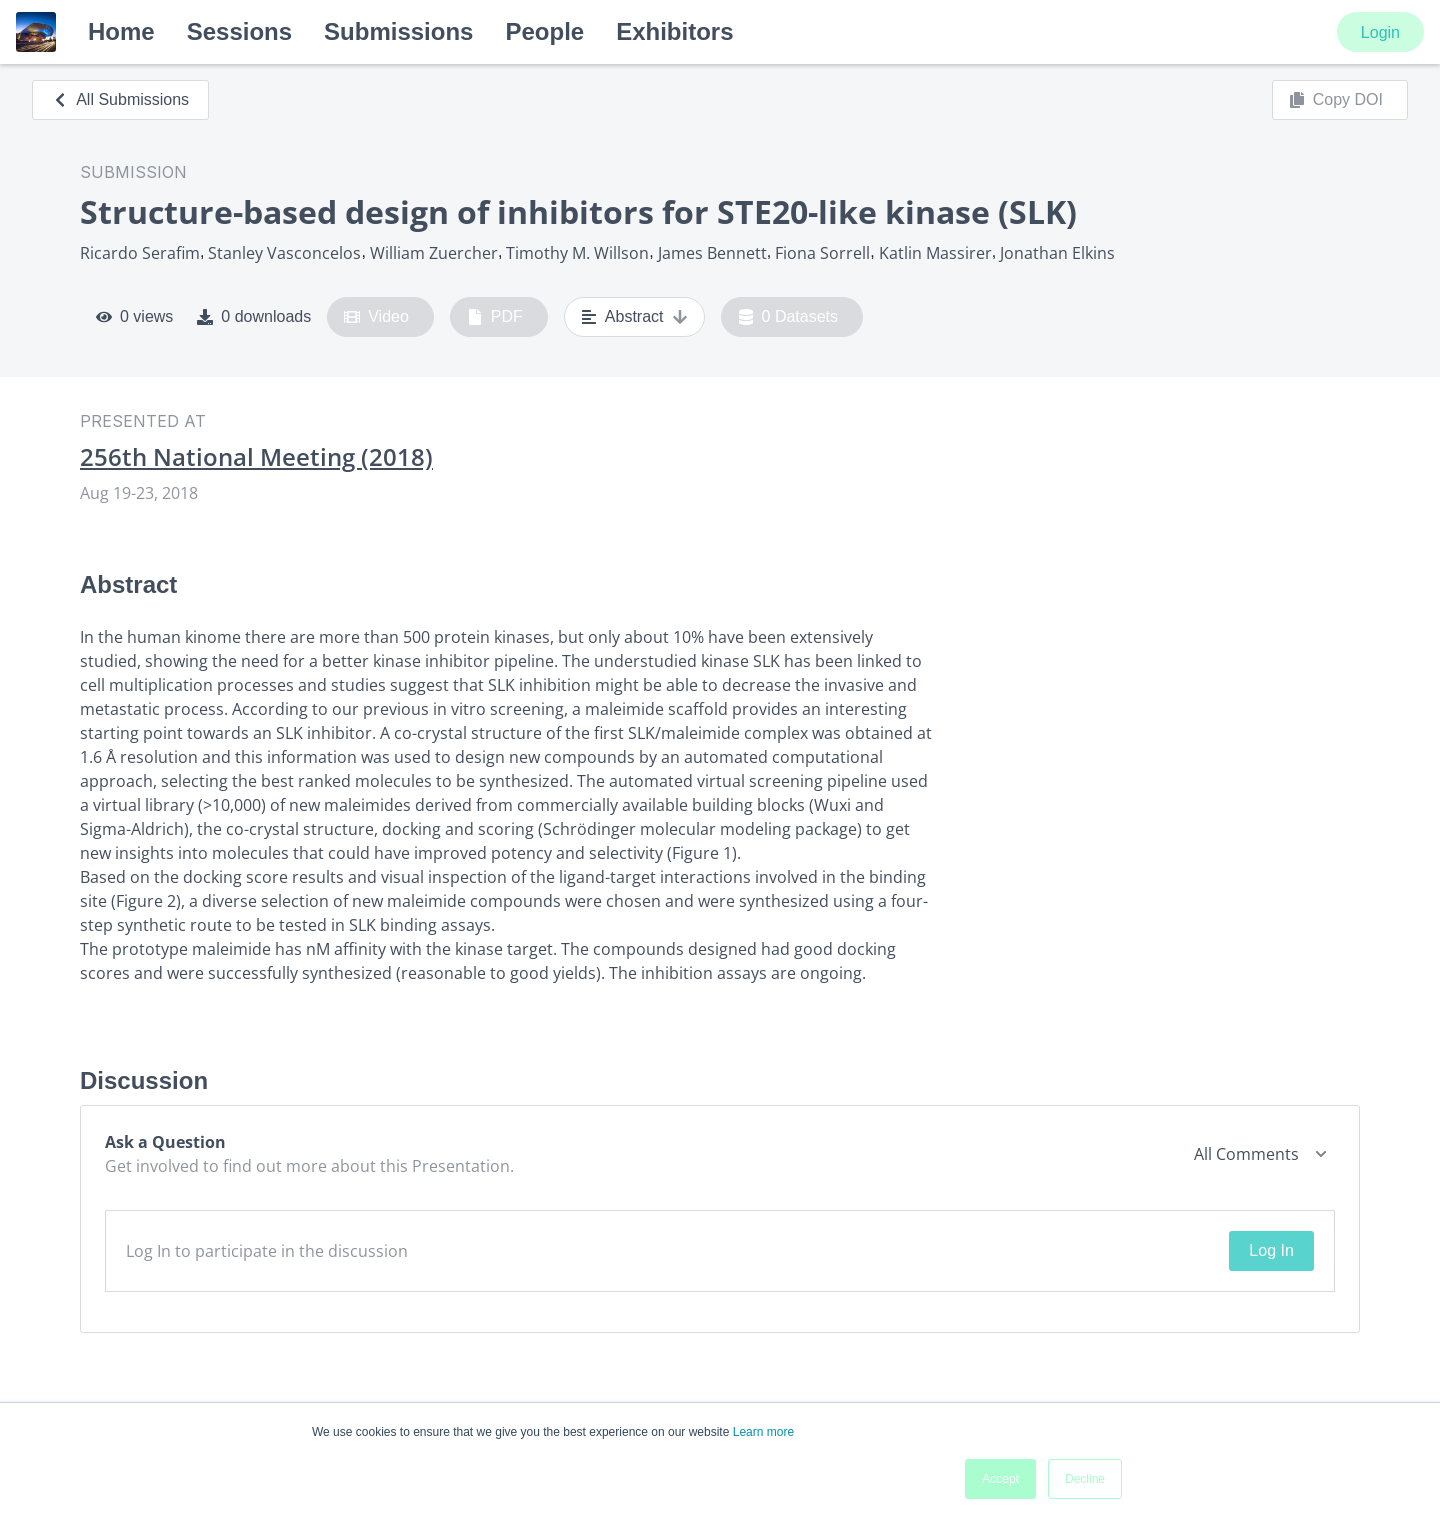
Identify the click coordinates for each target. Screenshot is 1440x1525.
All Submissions (120, 99)
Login (1380, 32)
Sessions (239, 31)
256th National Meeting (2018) (256, 457)
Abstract (634, 317)
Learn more (763, 1432)
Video (376, 317)
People (544, 31)
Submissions (398, 31)
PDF (495, 317)
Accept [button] (1000, 1479)
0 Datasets (788, 317)
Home (121, 31)
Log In (1271, 1250)
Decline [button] (1085, 1479)
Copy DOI (1336, 100)
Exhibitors (674, 31)
